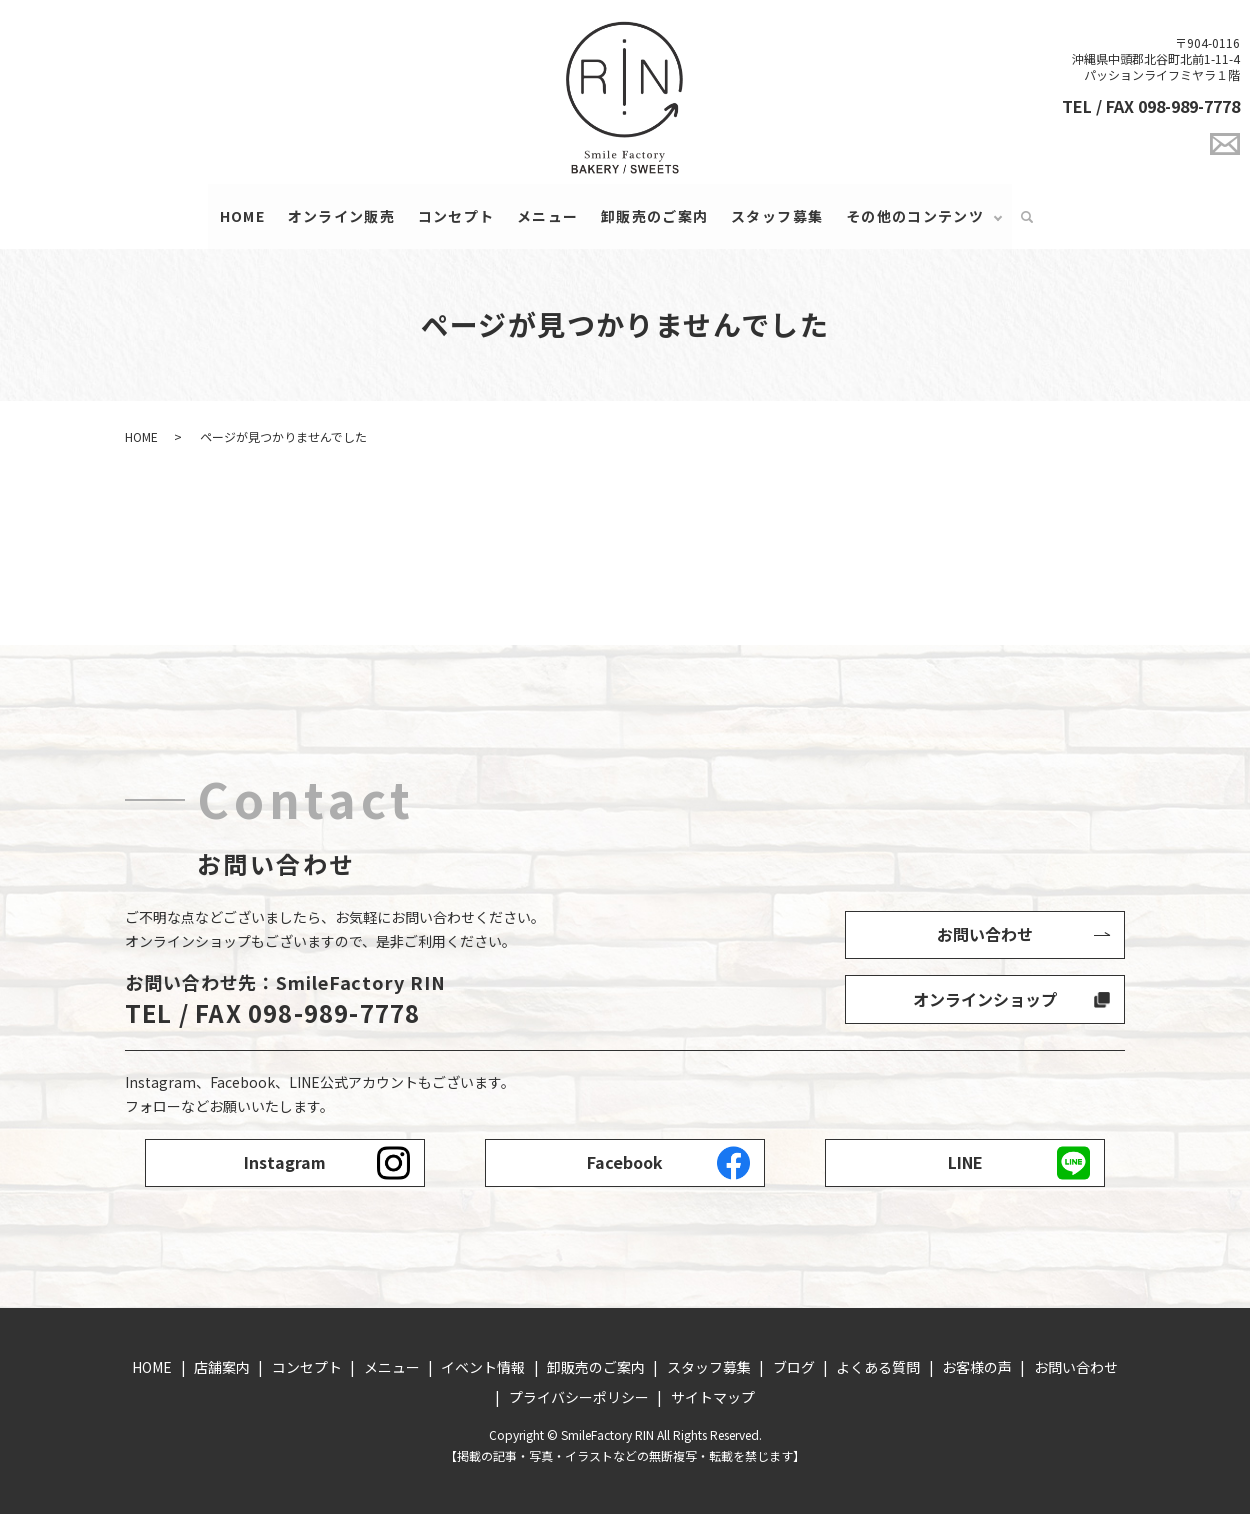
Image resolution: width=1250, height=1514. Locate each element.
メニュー (548, 216)
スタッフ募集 (777, 216)
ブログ (794, 1368)
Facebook (625, 1163)
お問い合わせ (985, 935)
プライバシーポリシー (579, 1397)
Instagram (285, 1163)
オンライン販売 (341, 216)
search (1027, 217)
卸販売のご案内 (655, 216)
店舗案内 (222, 1368)
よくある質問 (878, 1368)
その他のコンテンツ (915, 216)
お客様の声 (977, 1368)
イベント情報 (483, 1368)
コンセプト (455, 216)
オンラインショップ (985, 999)
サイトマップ (713, 1397)
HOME (242, 216)
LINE (965, 1163)
